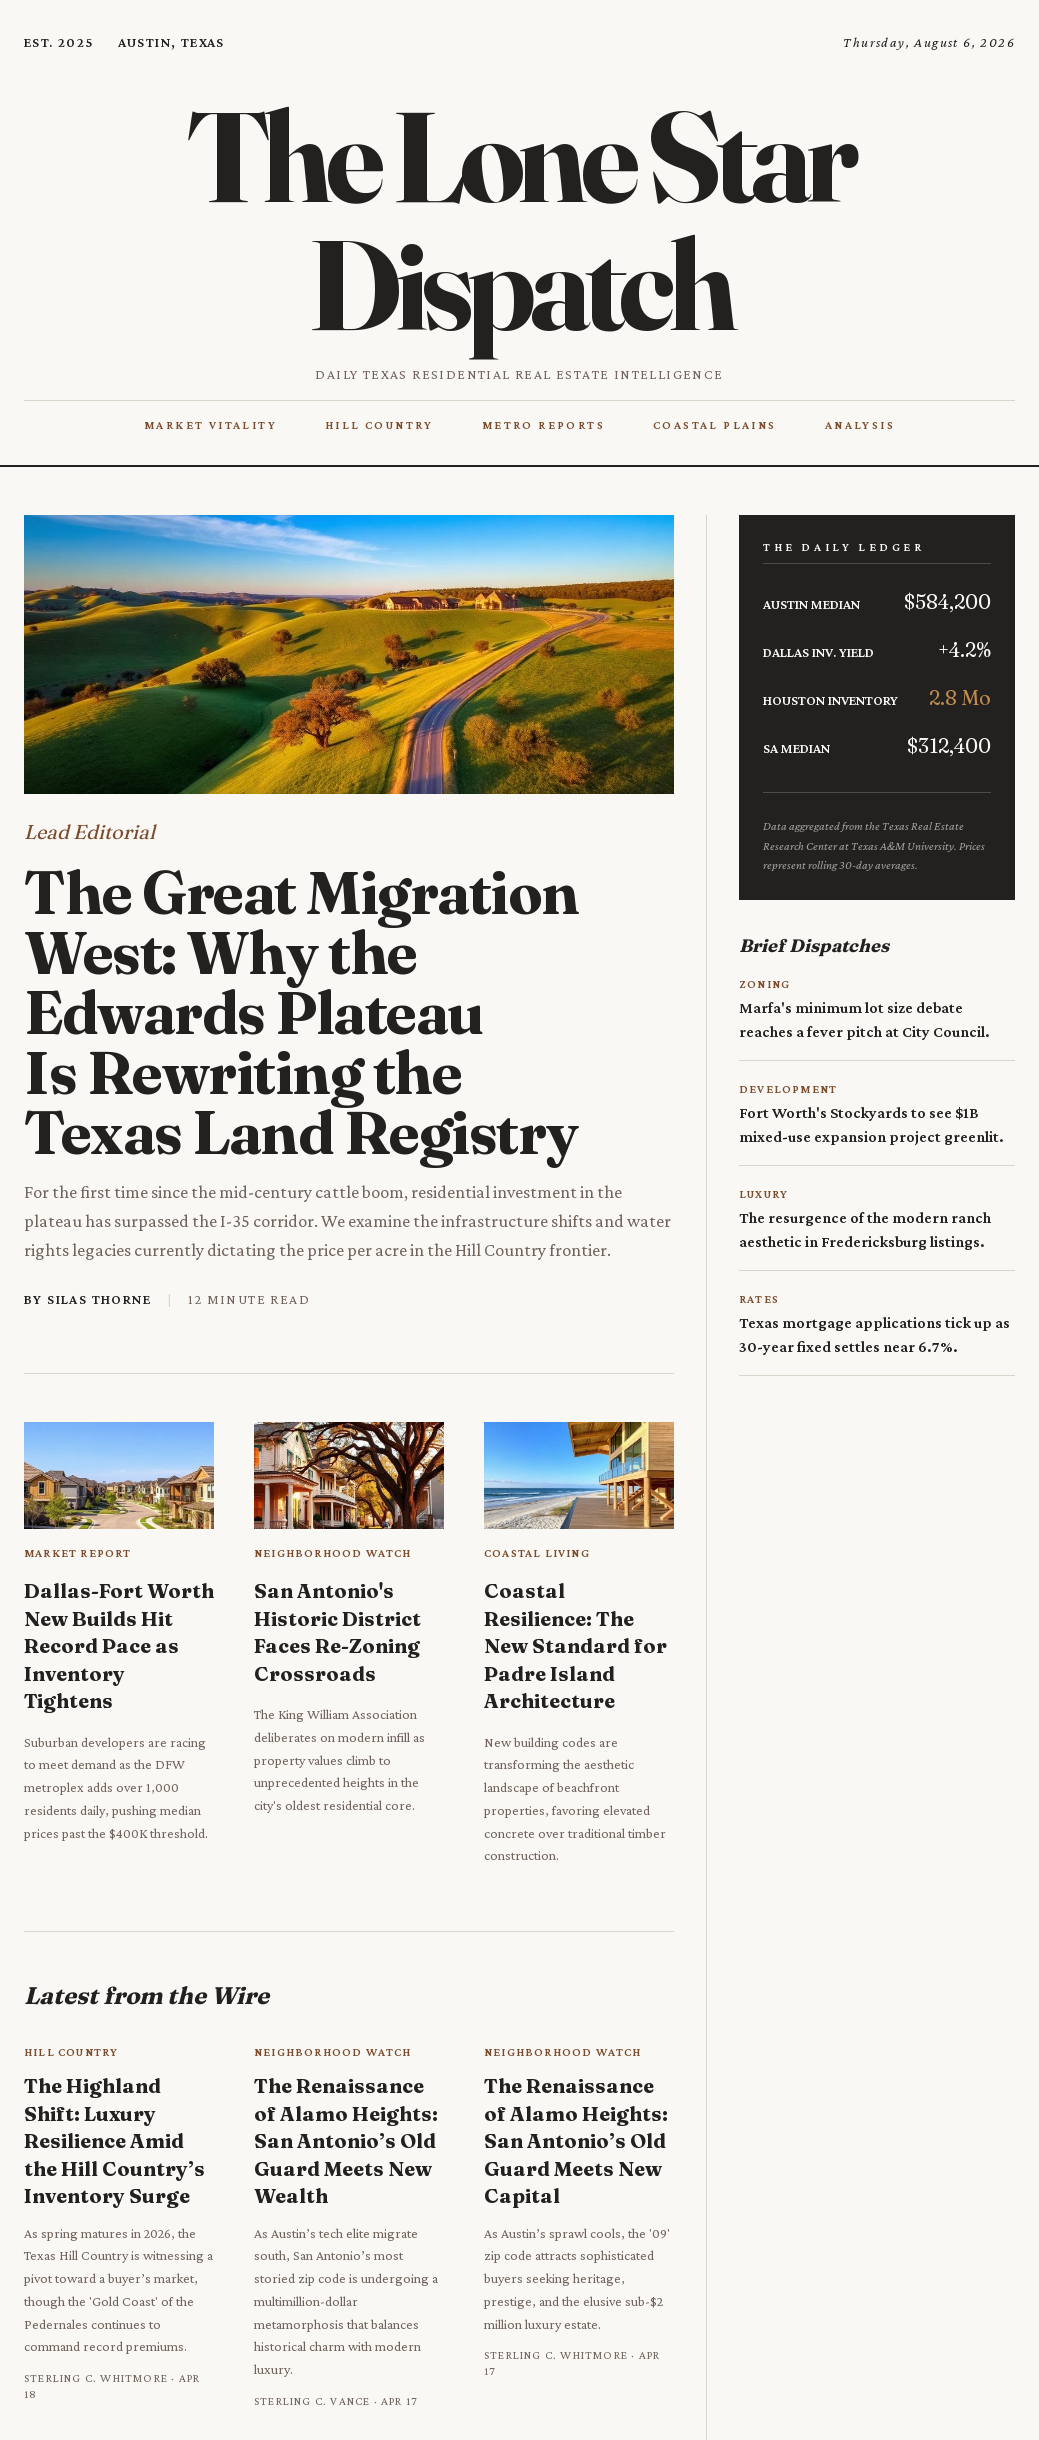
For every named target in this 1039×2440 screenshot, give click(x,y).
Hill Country (379, 425)
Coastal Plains (715, 425)
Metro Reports (543, 425)
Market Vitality (210, 425)
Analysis (860, 425)
